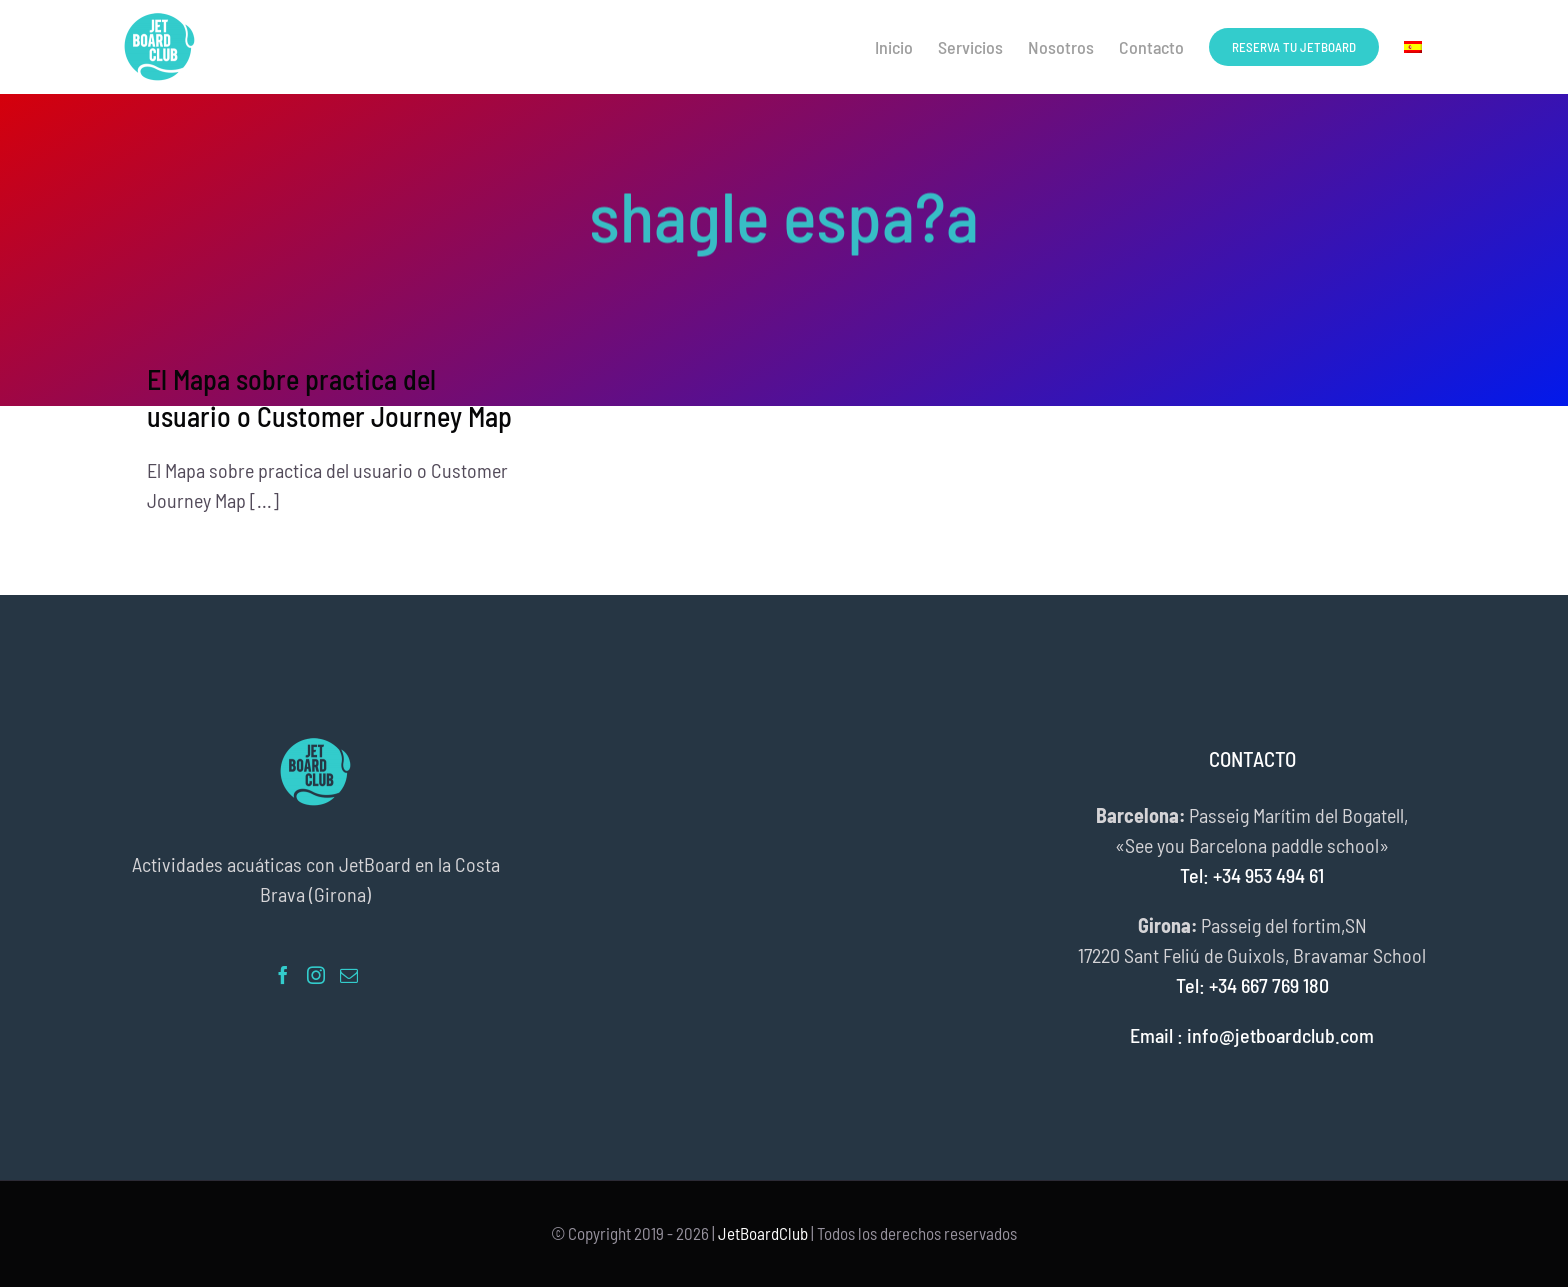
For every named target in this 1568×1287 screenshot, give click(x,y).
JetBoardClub (763, 1233)
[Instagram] (316, 975)
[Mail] (349, 975)
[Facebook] (283, 975)
